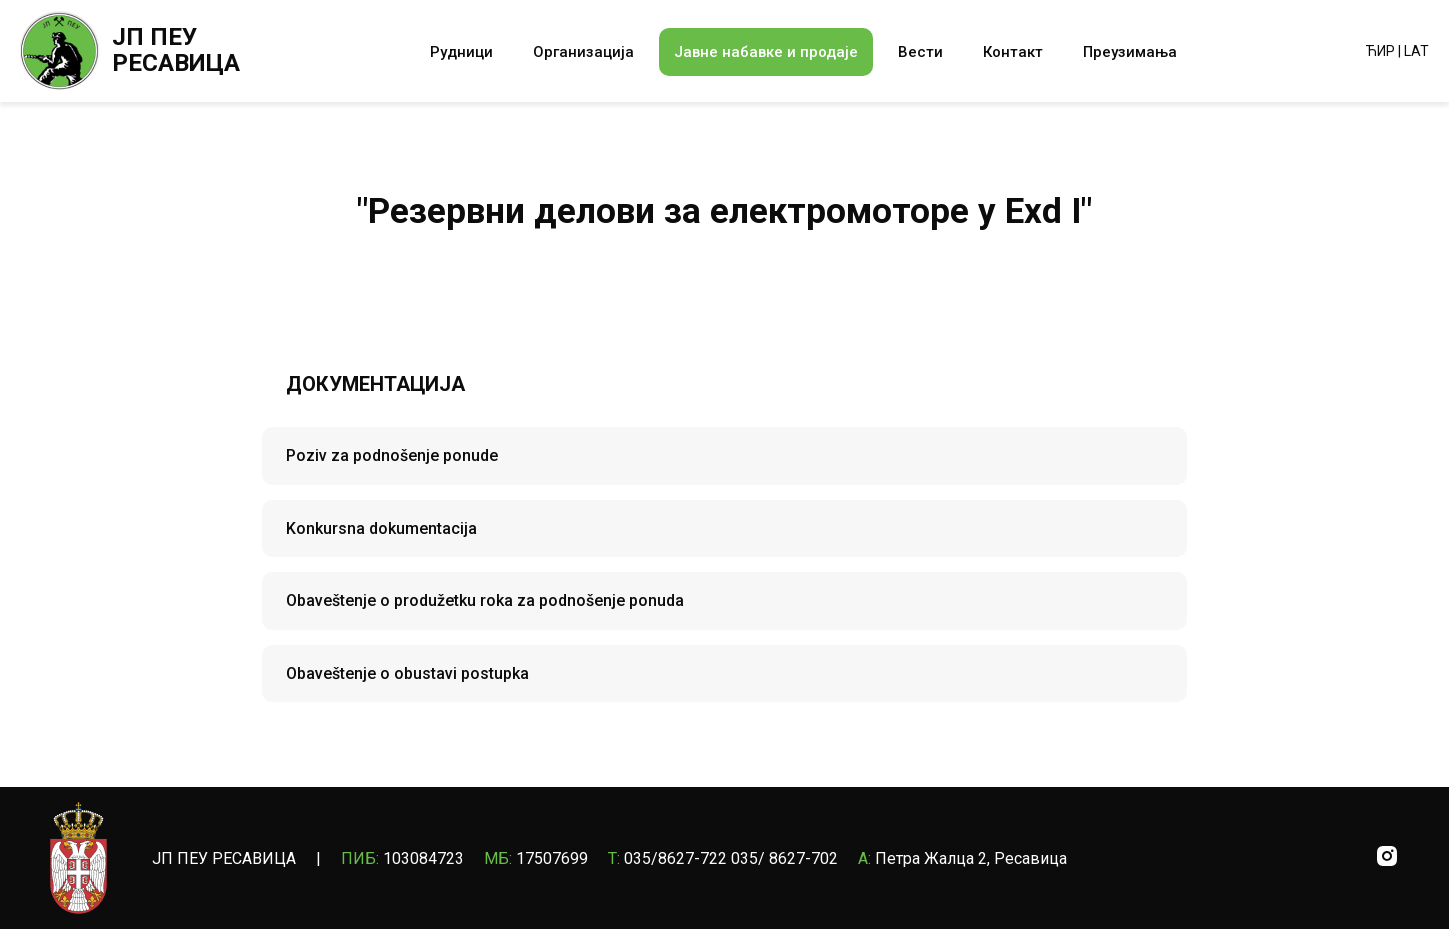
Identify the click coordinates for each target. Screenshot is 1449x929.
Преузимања (1130, 52)
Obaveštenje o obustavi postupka (407, 673)
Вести (920, 52)
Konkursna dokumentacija (381, 528)
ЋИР (1380, 51)
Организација (583, 52)
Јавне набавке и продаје (766, 52)
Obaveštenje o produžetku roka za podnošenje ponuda (485, 600)
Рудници (461, 52)
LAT (1416, 51)
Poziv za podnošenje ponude (392, 455)
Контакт (1013, 52)
